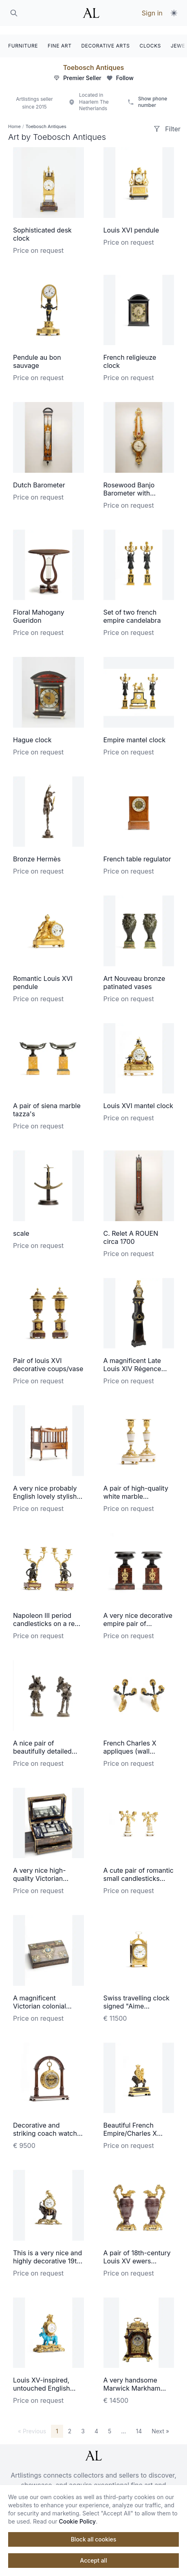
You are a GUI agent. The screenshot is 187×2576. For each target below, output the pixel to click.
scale (21, 1225)
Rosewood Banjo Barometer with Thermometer (129, 484)
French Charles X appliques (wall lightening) (129, 1742)
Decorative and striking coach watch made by (45, 2125)
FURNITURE (23, 37)
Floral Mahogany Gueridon (38, 608)
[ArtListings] (93, 2447)
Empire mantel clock (134, 731)
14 (139, 2422)
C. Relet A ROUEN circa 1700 (130, 1229)
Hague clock (32, 731)
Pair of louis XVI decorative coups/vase (48, 1356)
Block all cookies (94, 2539)
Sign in (152, 13)
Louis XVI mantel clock (138, 1097)
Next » (160, 2422)
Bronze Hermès (37, 850)
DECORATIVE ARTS (105, 37)
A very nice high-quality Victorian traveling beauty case (46, 1870)
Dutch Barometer (39, 476)
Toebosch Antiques (93, 59)
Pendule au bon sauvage (37, 353)
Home (14, 118)
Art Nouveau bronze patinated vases (134, 974)
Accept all (93, 2560)
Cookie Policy (77, 2521)
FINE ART (59, 37)
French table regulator (137, 850)
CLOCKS (150, 37)
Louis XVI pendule (131, 221)
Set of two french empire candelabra (132, 608)
